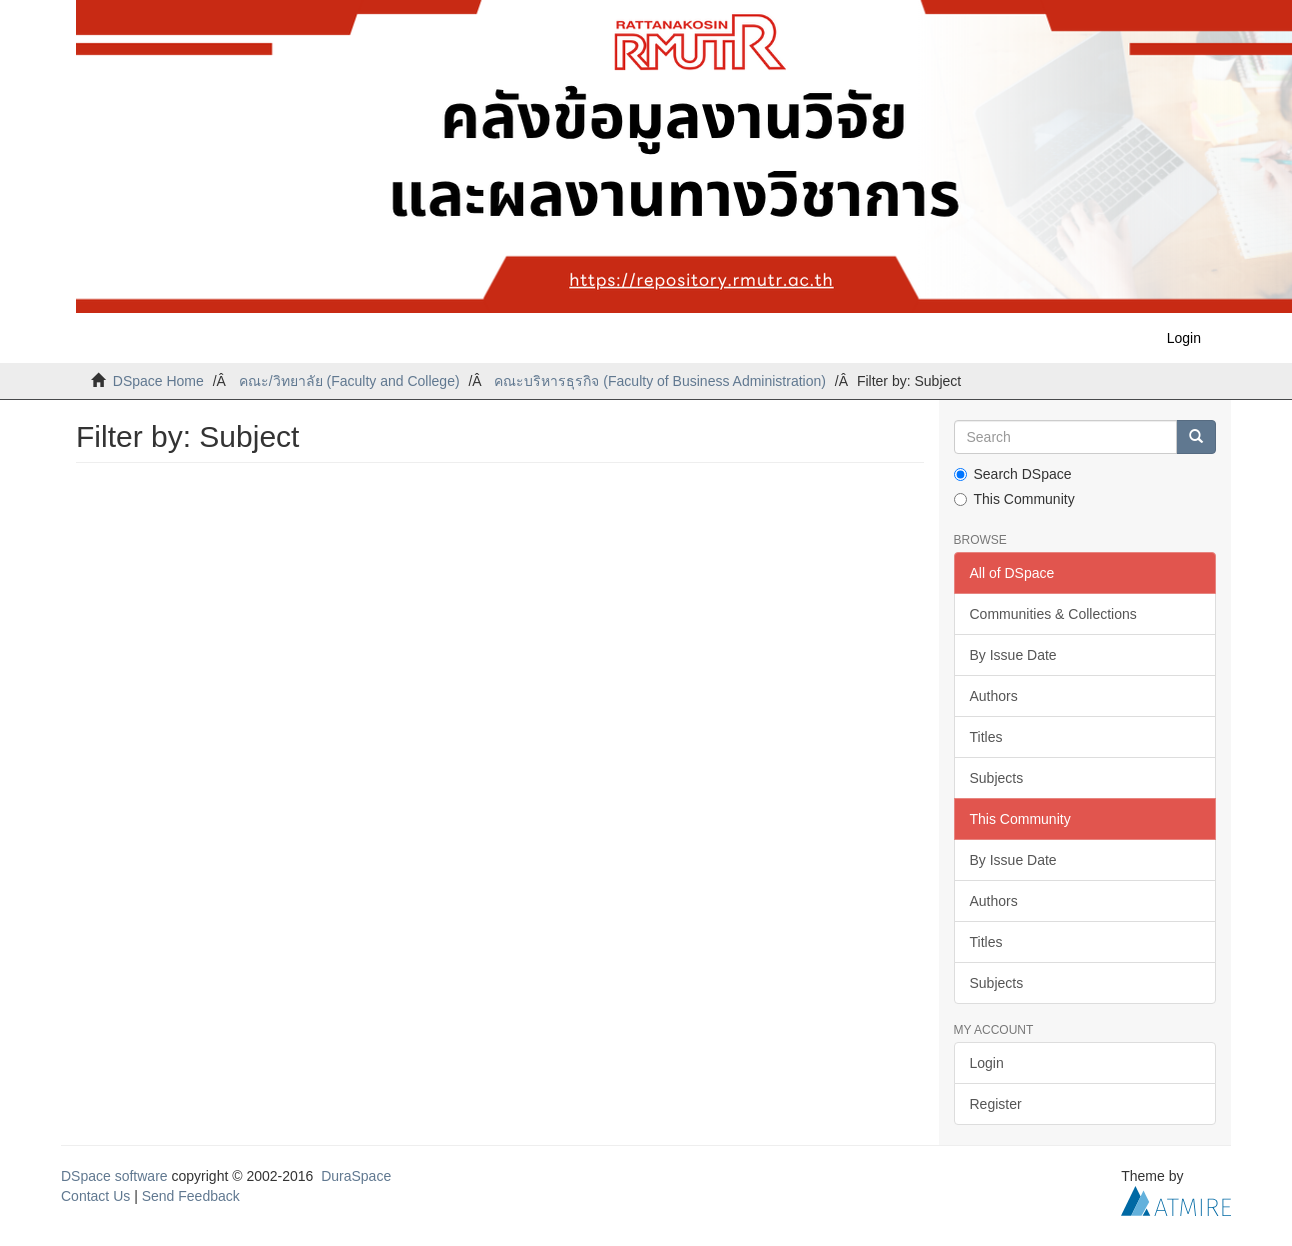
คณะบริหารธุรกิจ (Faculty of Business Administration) (659, 381)
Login (987, 1063)
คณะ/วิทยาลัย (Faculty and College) (349, 381)
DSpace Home (158, 381)
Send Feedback (191, 1196)
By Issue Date (1013, 655)
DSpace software (114, 1176)
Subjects (997, 778)
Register (996, 1104)
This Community (1014, 499)
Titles (986, 737)
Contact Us (95, 1196)
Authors (994, 696)
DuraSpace (356, 1176)
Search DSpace (1013, 474)
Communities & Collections (1053, 614)
